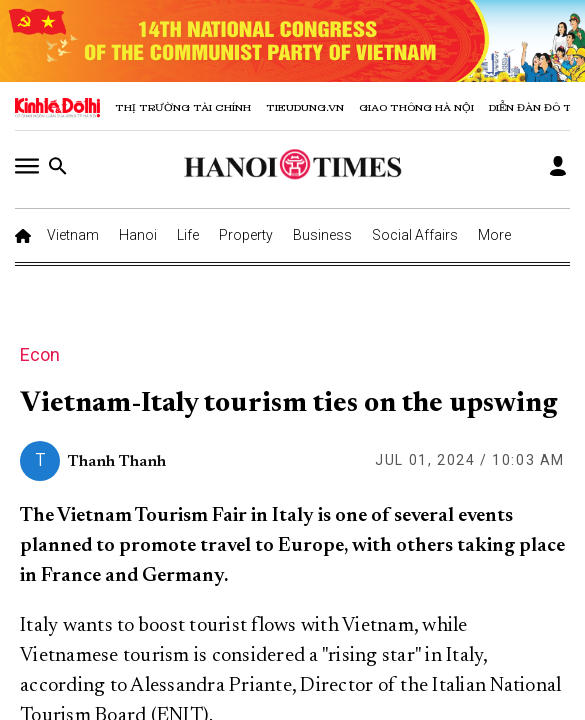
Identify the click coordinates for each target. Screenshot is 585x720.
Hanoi (138, 235)
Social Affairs (415, 235)
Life (188, 235)
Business (322, 235)
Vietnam (73, 235)
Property (246, 235)
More (494, 235)
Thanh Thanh (117, 462)
